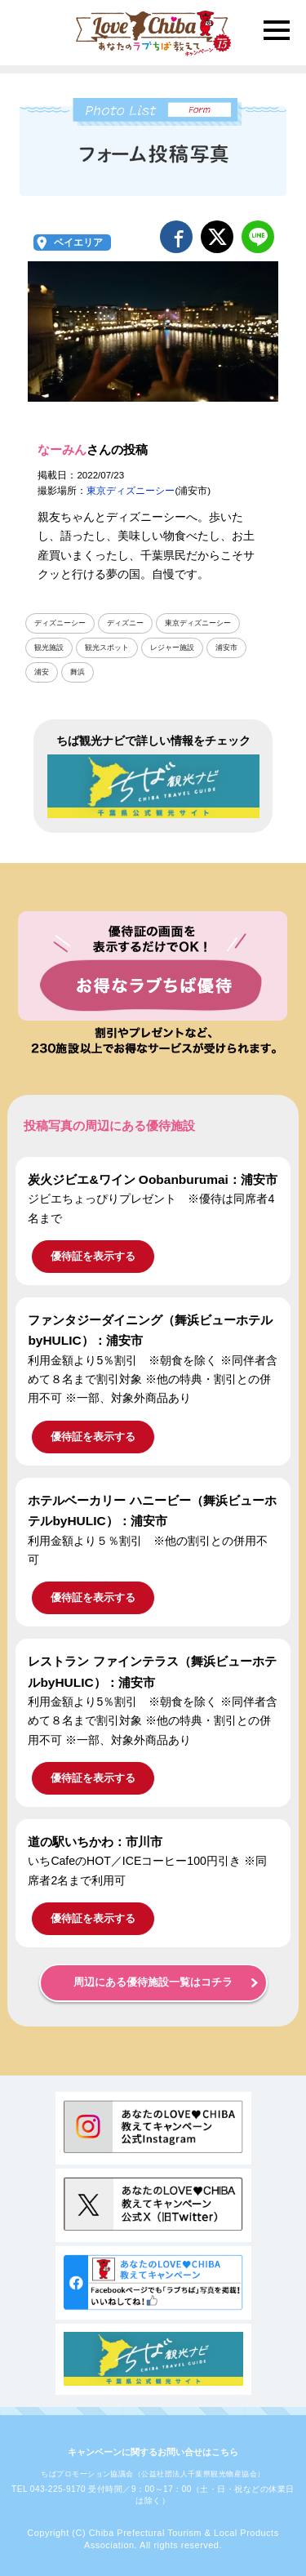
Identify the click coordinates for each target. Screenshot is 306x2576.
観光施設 (49, 647)
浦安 (41, 672)
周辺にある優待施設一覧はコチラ (153, 1982)
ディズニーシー (60, 623)
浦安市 (226, 647)
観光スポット (107, 647)
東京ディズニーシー (130, 491)
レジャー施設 (172, 647)
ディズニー (125, 623)
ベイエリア (78, 242)
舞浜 (77, 672)
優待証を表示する (93, 1256)
